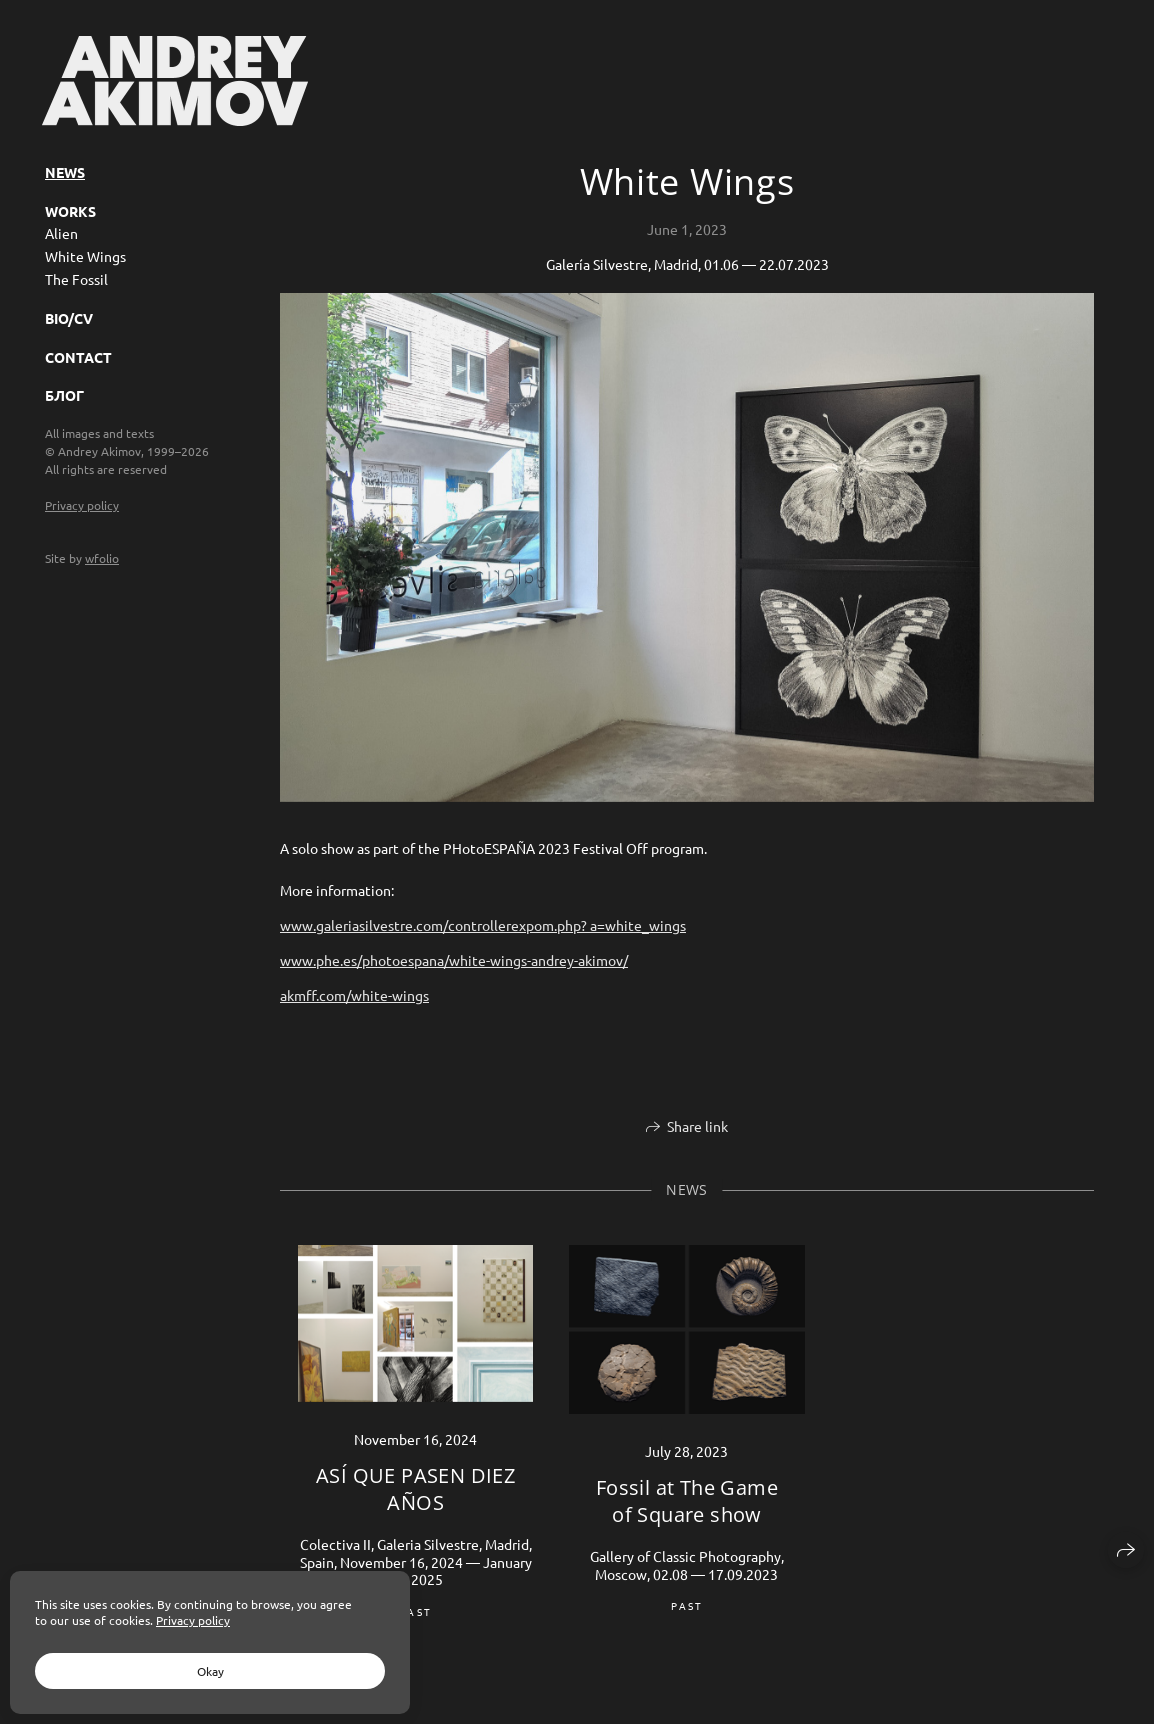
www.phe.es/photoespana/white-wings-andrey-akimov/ (454, 960)
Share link (697, 1126)
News (65, 172)
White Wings (85, 256)
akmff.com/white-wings (354, 995)
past (415, 1611)
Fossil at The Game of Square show (687, 1501)
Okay (210, 1671)
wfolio (102, 558)
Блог (64, 395)
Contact (78, 357)
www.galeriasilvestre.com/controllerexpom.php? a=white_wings (483, 925)
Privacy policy (82, 505)
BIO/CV (69, 318)
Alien (61, 233)
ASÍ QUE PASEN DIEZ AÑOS (415, 1489)
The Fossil (76, 279)
